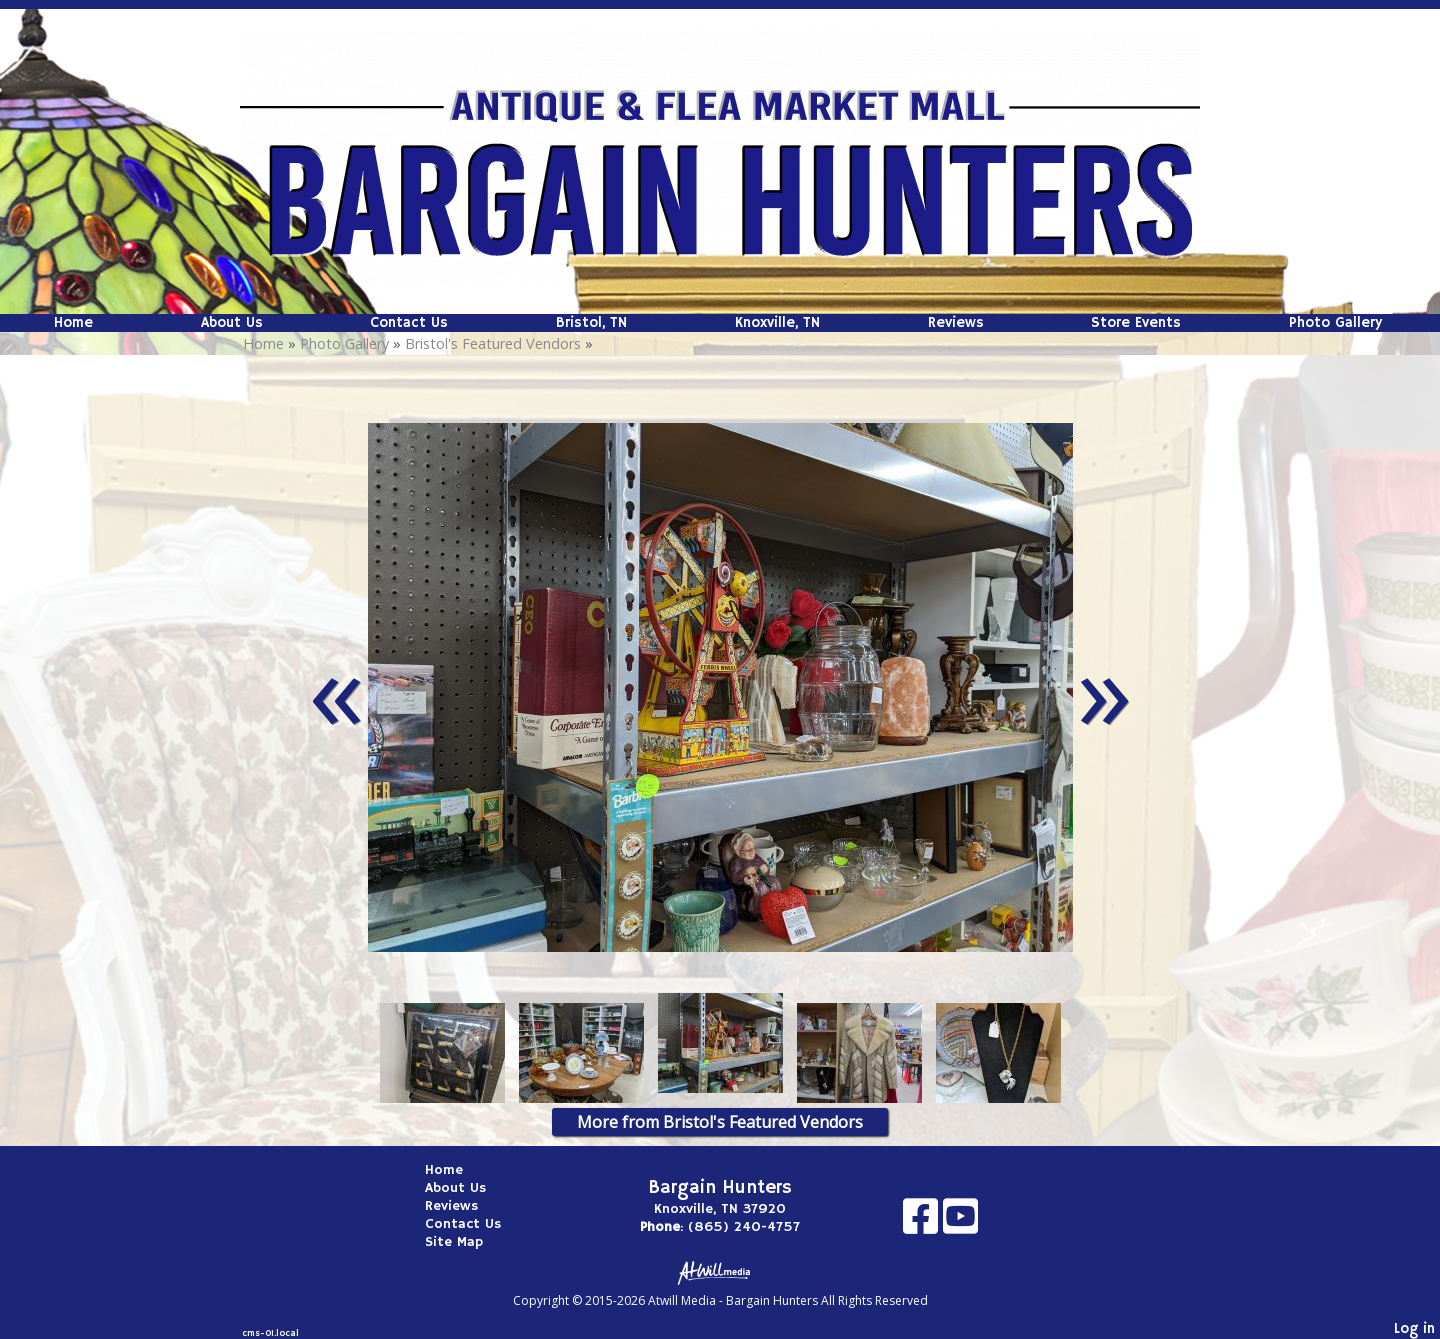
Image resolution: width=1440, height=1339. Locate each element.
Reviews (956, 323)
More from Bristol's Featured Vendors (720, 1122)
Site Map (469, 1242)
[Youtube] (960, 1223)
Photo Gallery (1335, 323)
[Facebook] (923, 1223)
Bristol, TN (591, 323)
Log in (1414, 1329)
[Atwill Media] (720, 1271)
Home (73, 323)
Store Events (1136, 323)
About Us (232, 323)
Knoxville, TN (777, 323)
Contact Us (409, 323)
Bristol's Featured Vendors (493, 343)
